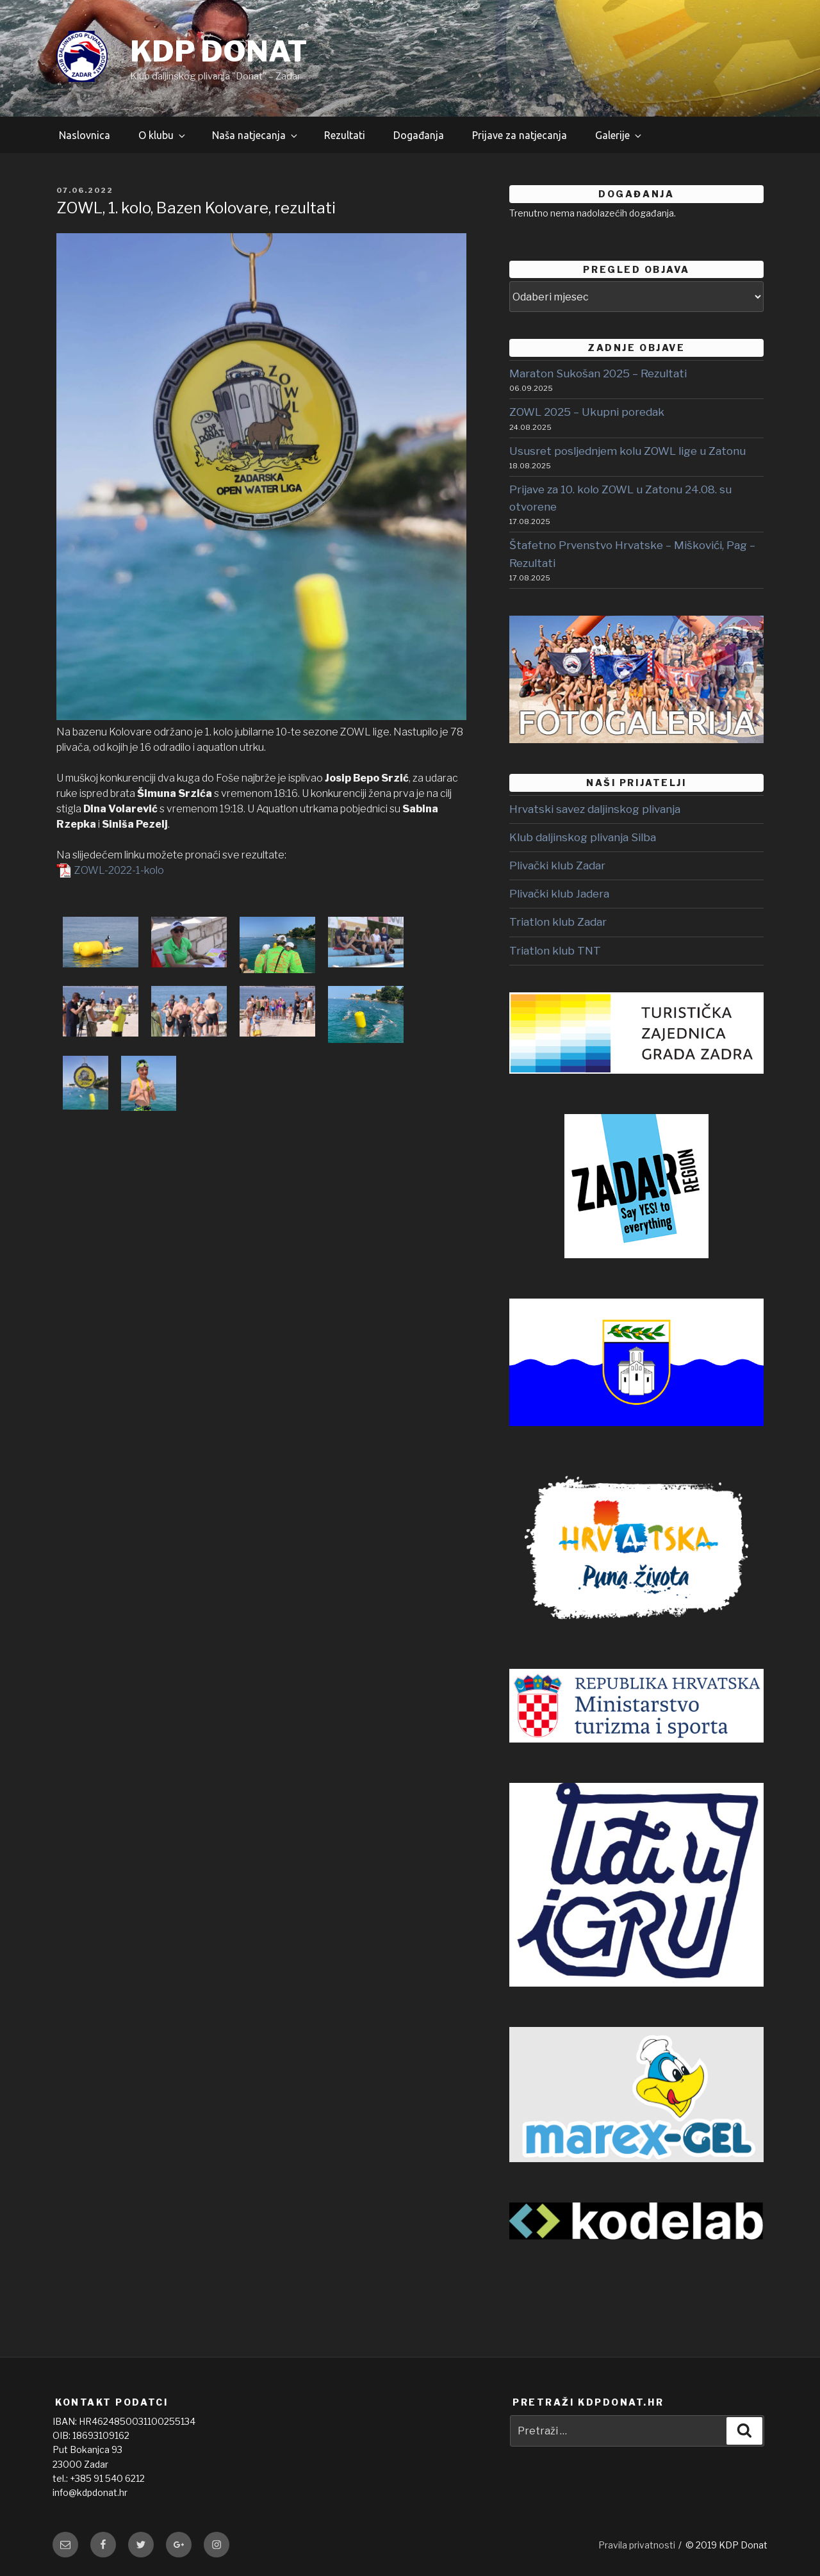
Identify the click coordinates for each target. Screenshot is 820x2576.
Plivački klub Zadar (557, 865)
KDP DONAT (218, 51)
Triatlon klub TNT (555, 950)
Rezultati (344, 135)
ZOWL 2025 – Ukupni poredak (586, 412)
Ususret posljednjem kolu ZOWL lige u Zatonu (627, 451)
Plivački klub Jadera (559, 893)
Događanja (418, 135)
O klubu (162, 135)
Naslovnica (84, 135)
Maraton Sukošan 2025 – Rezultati (598, 373)
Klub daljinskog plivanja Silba (582, 837)
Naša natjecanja (255, 135)
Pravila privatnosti (636, 2544)
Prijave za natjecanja (519, 135)
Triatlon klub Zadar (558, 921)
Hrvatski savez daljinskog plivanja (594, 809)
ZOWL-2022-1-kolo (119, 870)
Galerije (619, 135)
